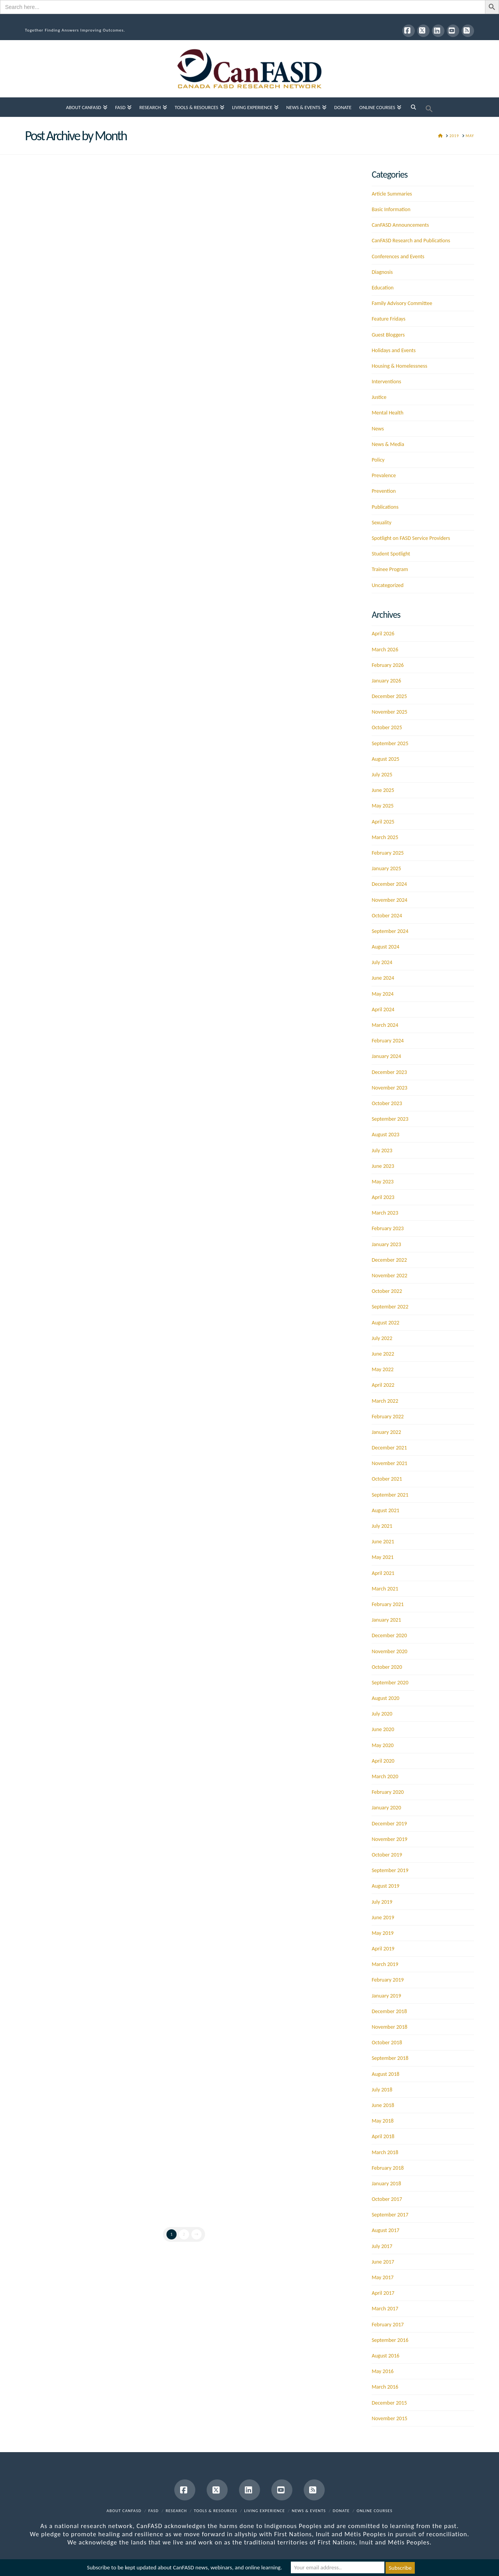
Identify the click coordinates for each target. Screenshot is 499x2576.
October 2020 (387, 1667)
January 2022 (386, 1432)
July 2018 (382, 2089)
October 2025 (387, 727)
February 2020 (387, 1792)
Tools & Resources (215, 2510)
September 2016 (390, 2340)
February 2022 (387, 1416)
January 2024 (386, 1056)
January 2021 (386, 1620)
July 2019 (382, 1902)
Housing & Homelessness (399, 366)
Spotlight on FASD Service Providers (411, 538)
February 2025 (387, 853)
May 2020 (382, 1745)
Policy (378, 460)
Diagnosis (382, 272)
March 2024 (385, 1025)
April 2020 (383, 1761)
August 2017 (385, 2230)
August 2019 (385, 1886)
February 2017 (387, 2324)
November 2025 (389, 712)
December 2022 (389, 1260)
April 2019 (383, 1948)
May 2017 (382, 2277)
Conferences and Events (398, 256)
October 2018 (387, 2042)
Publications (385, 507)
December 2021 (389, 1447)
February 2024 (387, 1040)
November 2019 (389, 1839)
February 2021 (387, 1604)
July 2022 (382, 1338)
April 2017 (383, 2293)
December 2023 (389, 1072)
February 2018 (387, 2168)
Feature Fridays (388, 319)
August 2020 (385, 1698)
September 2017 (390, 2214)
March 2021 (385, 1588)
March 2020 (385, 1776)
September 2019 (390, 1870)
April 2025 (383, 821)
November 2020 (389, 1651)
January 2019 (386, 1995)
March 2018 (385, 2152)
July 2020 (382, 1713)
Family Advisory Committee (402, 303)
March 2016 (385, 2387)
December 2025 (389, 696)
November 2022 (389, 1275)
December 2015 (389, 2403)
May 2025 (382, 805)
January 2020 (386, 1807)
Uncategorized (387, 585)
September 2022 (390, 1306)
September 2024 (390, 931)
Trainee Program (390, 569)
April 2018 (383, 2136)
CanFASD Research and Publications (411, 240)
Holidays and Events (394, 350)
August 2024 (385, 946)
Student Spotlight (391, 553)
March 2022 (385, 1401)
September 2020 (390, 1682)
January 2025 (386, 868)
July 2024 (382, 962)
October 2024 (387, 915)
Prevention (384, 491)
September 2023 (390, 1119)
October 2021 (387, 1479)
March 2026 (385, 649)
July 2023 (382, 1150)
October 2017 (387, 2199)
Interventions (386, 381)
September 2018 (390, 2058)
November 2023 (389, 1087)
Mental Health (387, 412)
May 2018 (382, 2121)
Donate (341, 2510)
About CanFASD (124, 2510)
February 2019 (387, 1980)
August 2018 (385, 2074)
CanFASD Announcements (400, 225)
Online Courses (375, 2510)
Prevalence (384, 475)
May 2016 (382, 2371)
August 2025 (385, 759)
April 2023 (383, 1197)
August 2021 (385, 1510)
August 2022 (385, 1322)
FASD (154, 2510)
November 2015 (389, 2418)
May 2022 (382, 1369)
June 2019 (383, 1917)
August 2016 (385, 2355)
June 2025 (383, 790)
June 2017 (383, 2262)
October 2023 (387, 1103)
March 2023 (385, 1213)
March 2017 (385, 2308)
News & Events (309, 2510)
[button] (429, 107)
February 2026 (387, 665)
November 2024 (389, 900)
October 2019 (387, 1854)
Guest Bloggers (388, 334)
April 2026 (383, 633)
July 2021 (382, 1526)
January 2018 (386, 2183)
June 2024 (383, 978)
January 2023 (386, 1244)
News (378, 428)
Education (382, 287)
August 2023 (385, 1134)
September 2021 (390, 1495)
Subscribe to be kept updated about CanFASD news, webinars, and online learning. (184, 2567)
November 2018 (389, 2027)
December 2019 (389, 1823)
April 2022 (383, 1385)
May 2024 (382, 994)
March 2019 (385, 1964)
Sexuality (381, 522)
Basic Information (391, 209)
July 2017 (382, 2246)
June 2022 (383, 1354)
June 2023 (383, 1166)
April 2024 (383, 1009)
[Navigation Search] (413, 107)
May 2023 (382, 1181)
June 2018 (383, 2105)
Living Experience (264, 2510)
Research (176, 2510)
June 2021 (383, 1541)
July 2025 (382, 774)
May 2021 (382, 1557)
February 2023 (387, 1228)
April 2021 (383, 1573)
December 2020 (389, 1635)
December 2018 (389, 2011)
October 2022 (387, 1291)
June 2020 (383, 1729)
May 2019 (382, 1933)
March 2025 (385, 837)
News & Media (388, 444)
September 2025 (390, 743)
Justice (379, 397)
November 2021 (389, 1463)
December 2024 (389, 884)
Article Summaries (392, 193)
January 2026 (386, 680)
